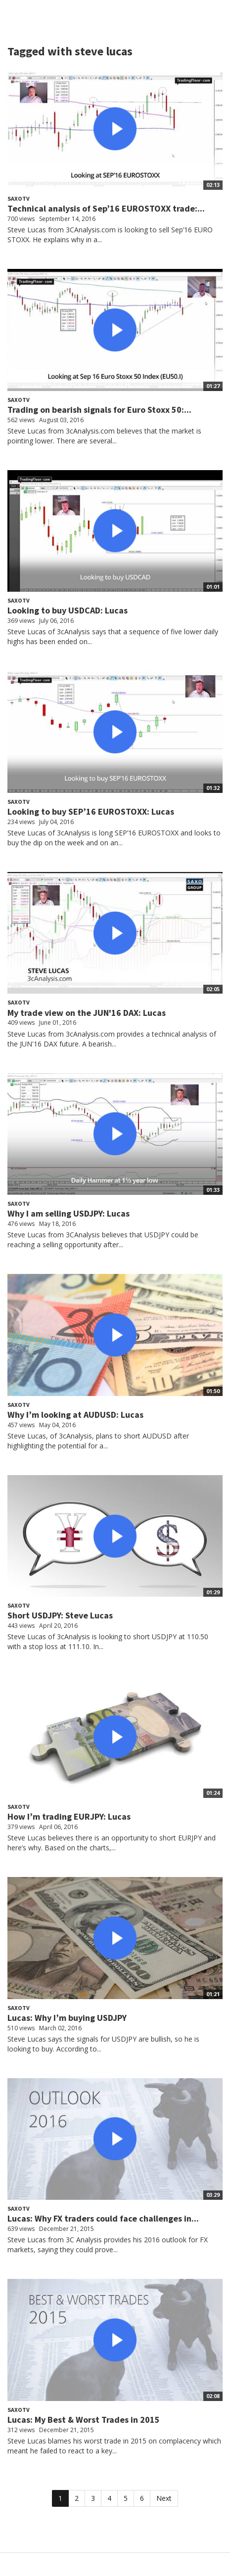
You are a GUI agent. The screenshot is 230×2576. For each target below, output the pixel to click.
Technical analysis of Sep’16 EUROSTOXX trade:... (106, 208)
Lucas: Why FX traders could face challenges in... (103, 2218)
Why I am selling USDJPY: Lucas (68, 1213)
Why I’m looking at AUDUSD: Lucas (75, 1414)
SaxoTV (18, 198)
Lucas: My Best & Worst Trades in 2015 (83, 2419)
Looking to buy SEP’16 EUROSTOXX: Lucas (90, 811)
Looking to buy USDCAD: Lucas (67, 610)
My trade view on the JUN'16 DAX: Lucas (86, 1012)
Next (164, 2498)
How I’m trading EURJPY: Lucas (69, 1816)
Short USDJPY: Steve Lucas (60, 1615)
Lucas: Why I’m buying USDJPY (67, 2017)
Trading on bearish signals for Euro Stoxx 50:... (99, 409)
